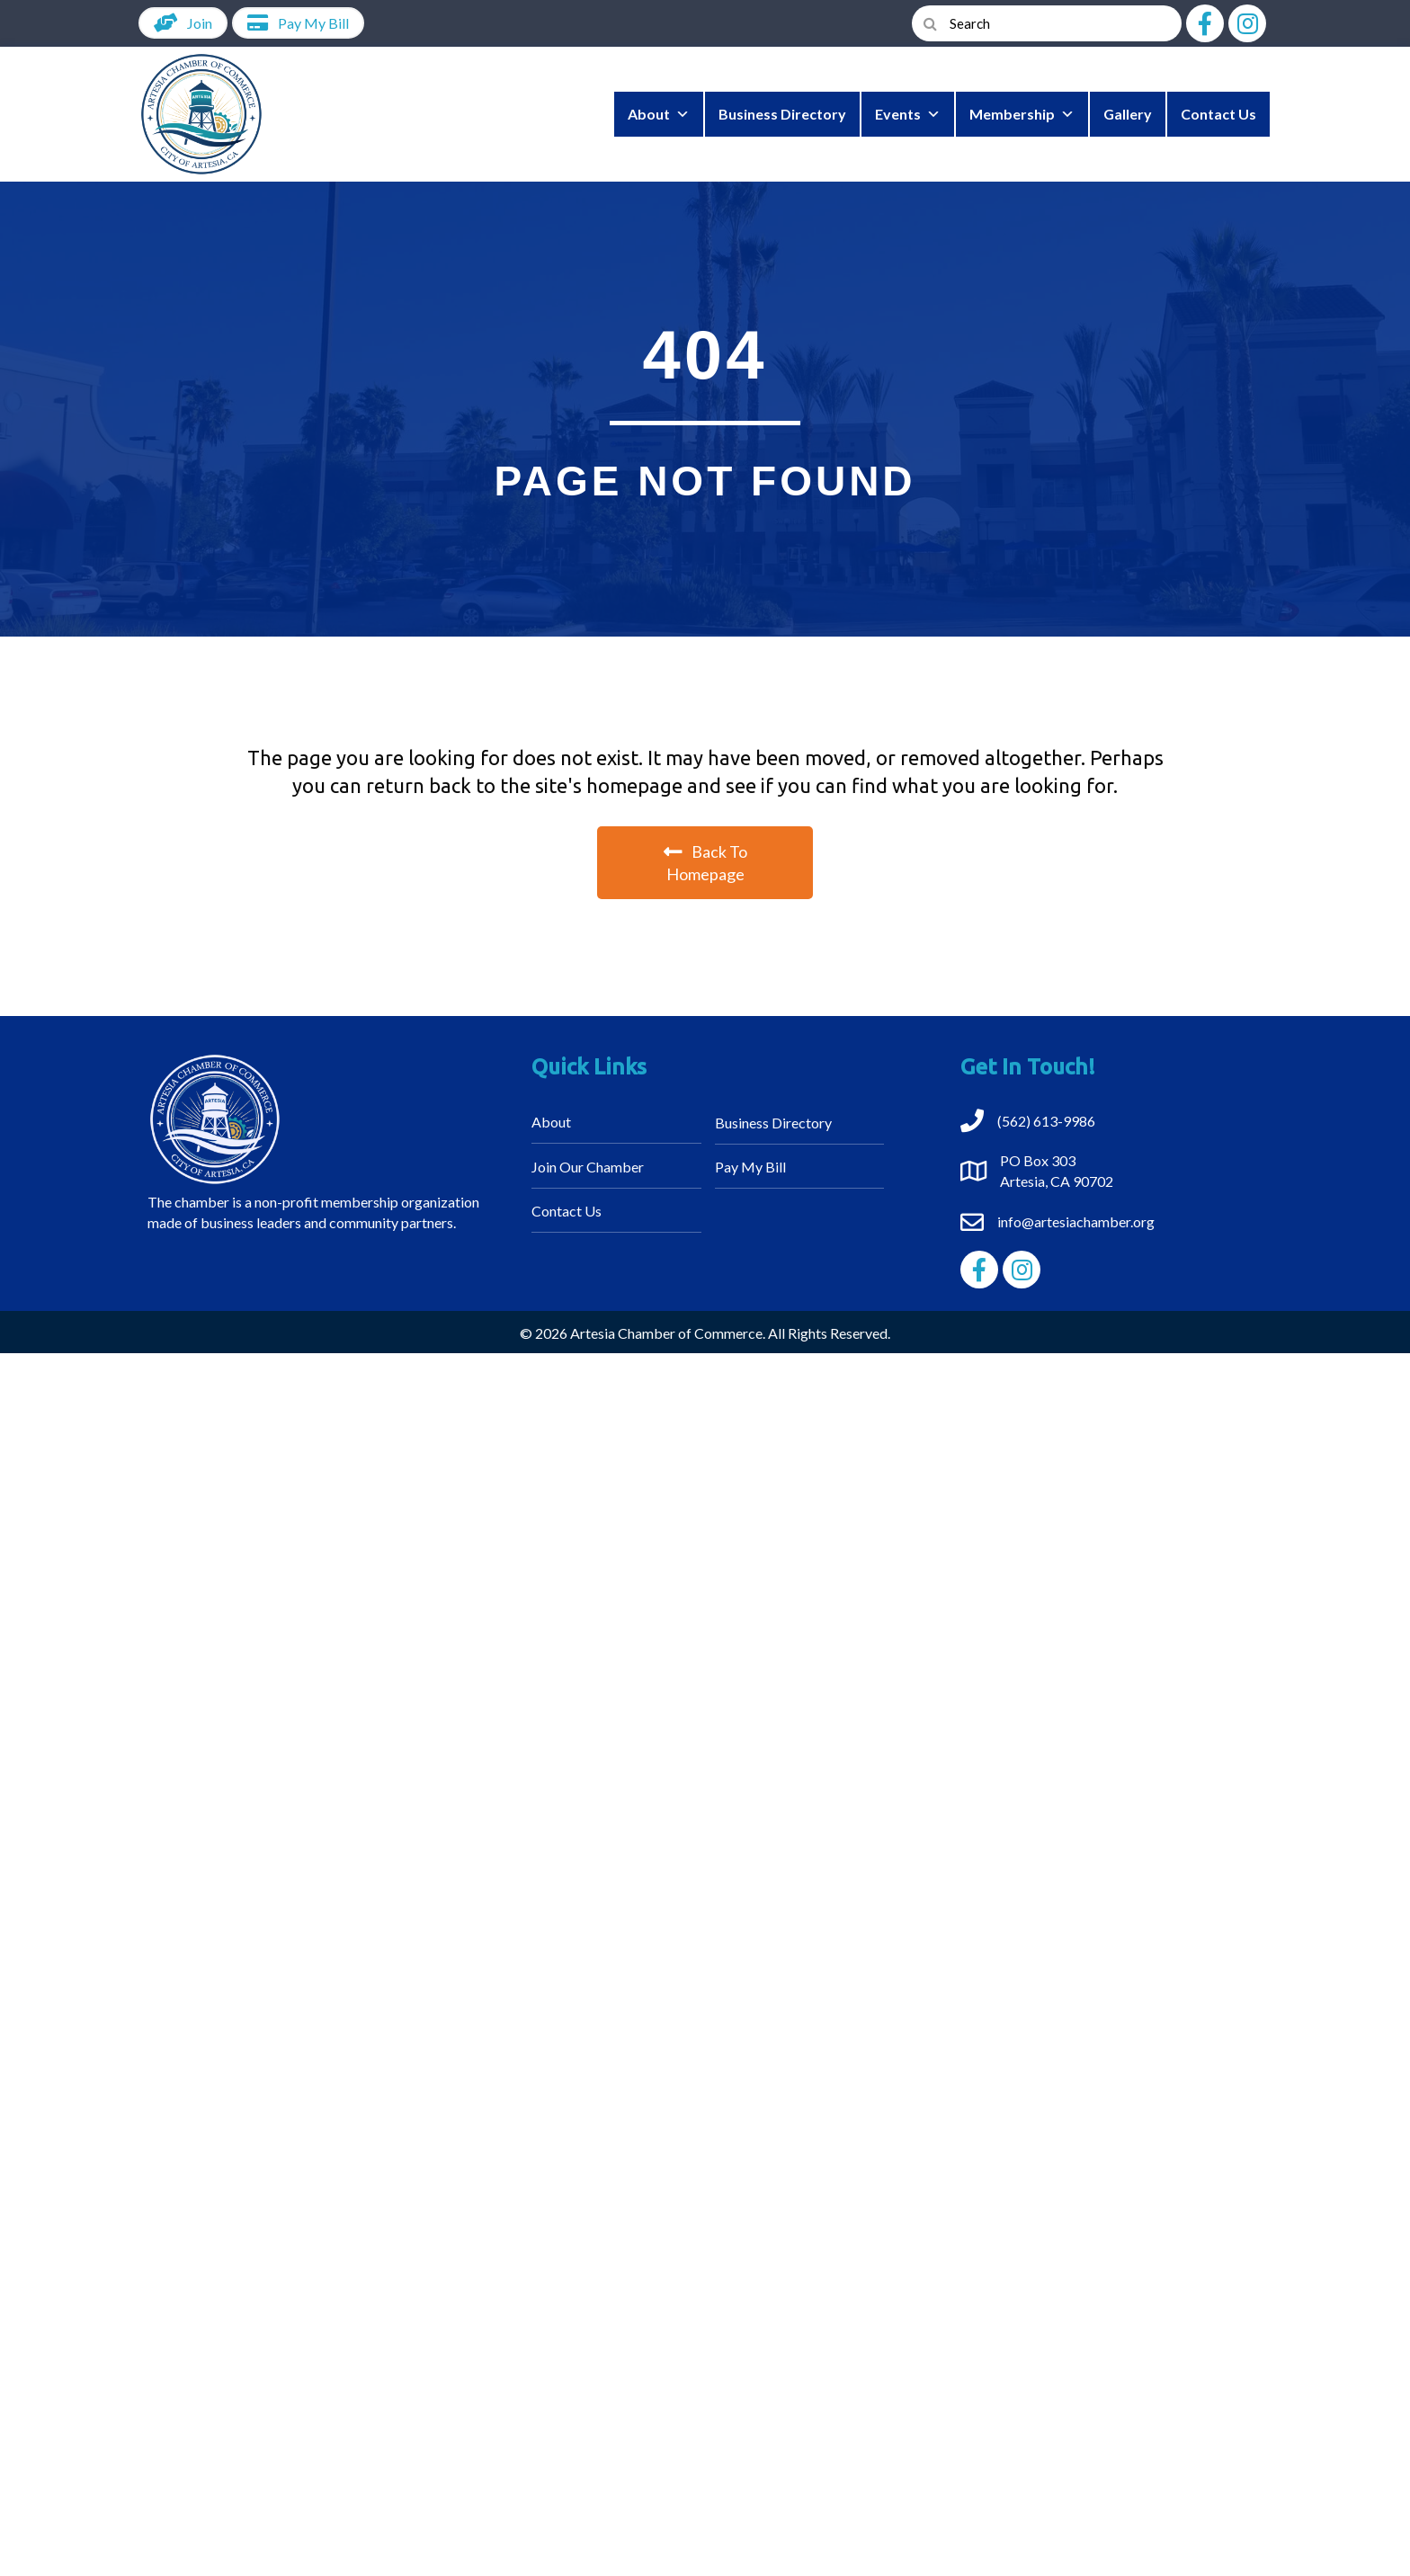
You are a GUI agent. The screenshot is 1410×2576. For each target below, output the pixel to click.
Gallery (1127, 113)
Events (908, 114)
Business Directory (782, 113)
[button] (1205, 23)
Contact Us (1218, 113)
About (659, 114)
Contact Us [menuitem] (566, 1210)
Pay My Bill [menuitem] (750, 1166)
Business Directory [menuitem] (773, 1122)
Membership (1022, 114)
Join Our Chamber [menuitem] (587, 1166)
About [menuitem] (551, 1121)
